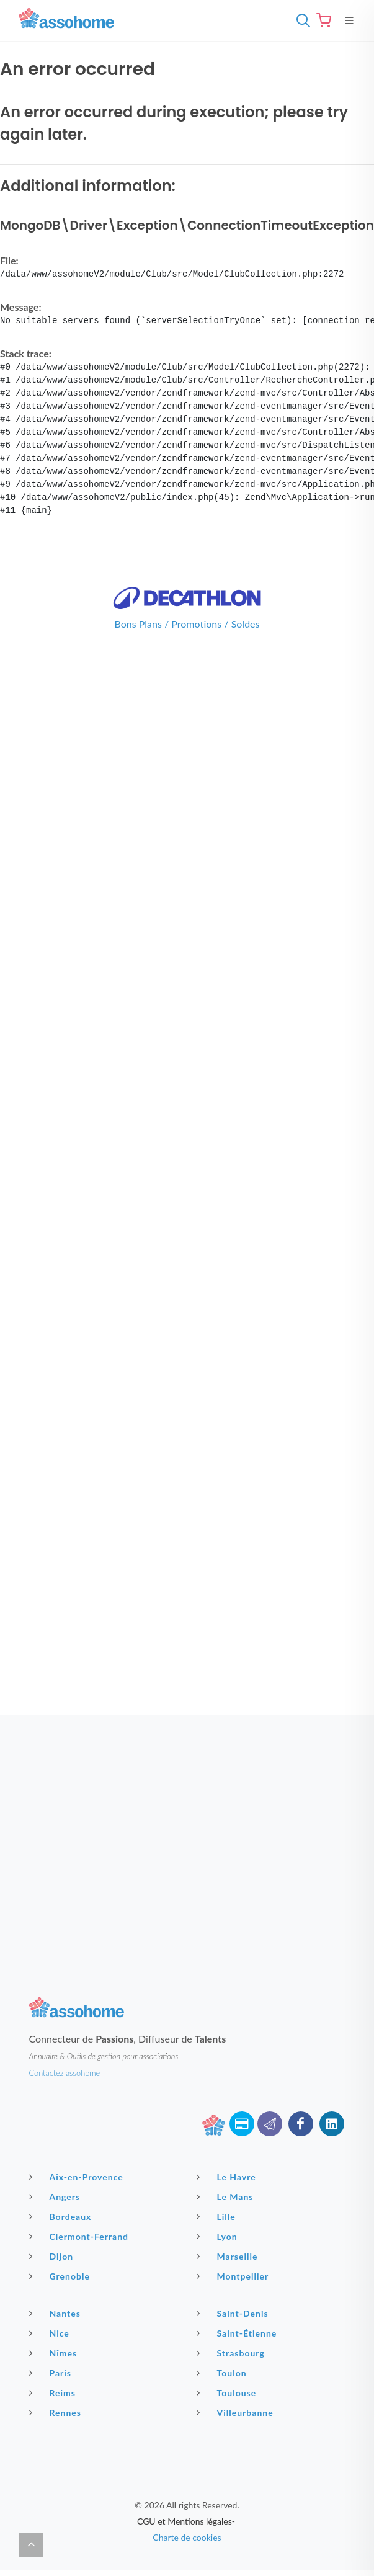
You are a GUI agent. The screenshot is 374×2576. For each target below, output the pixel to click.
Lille (218, 2216)
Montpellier (234, 2276)
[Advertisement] (116, 1831)
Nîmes (55, 2353)
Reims (54, 2392)
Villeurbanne (237, 2412)
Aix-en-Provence (77, 2176)
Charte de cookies (187, 2537)
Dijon (53, 2256)
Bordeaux (62, 2216)
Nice (50, 2333)
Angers (56, 2196)
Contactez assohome (64, 2073)
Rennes (56, 2412)
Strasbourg (232, 2353)
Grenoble (61, 2276)
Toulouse (228, 2392)
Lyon (219, 2236)
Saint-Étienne (238, 2333)
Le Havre (228, 2176)
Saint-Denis (234, 2313)
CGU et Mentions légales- (186, 2521)
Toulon (223, 2372)
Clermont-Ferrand (80, 2236)
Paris (52, 2372)
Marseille (229, 2256)
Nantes (56, 2313)
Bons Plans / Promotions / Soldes (187, 624)
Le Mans (227, 2196)
